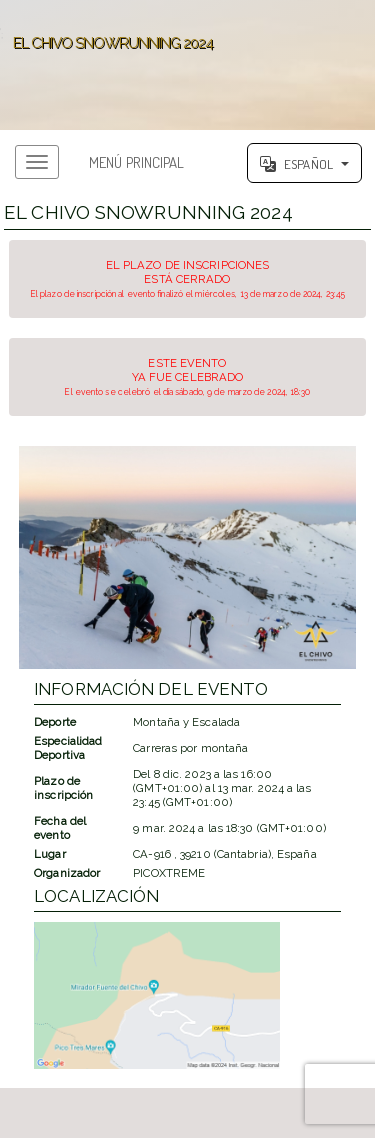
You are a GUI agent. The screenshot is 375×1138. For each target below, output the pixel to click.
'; (187, 65)
